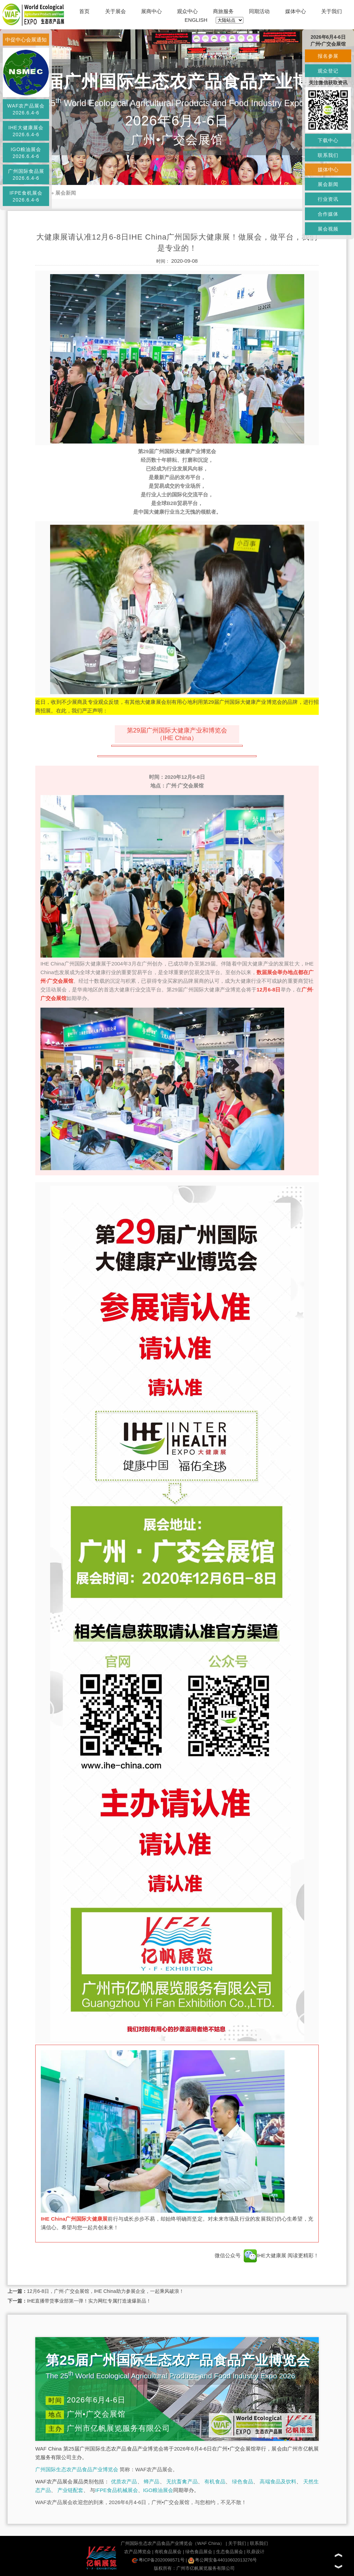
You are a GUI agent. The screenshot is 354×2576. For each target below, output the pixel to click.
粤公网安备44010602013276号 (222, 2560)
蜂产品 (151, 2481)
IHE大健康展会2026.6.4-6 (25, 131)
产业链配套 (70, 2490)
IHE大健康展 (265, 2255)
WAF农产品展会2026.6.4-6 (26, 109)
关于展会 (115, 11)
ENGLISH (196, 20)
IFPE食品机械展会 (116, 2490)
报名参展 (328, 56)
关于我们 (331, 11)
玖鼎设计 (255, 2551)
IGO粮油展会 (158, 2490)
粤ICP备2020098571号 (158, 2560)
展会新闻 (65, 193)
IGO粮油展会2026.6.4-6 (26, 153)
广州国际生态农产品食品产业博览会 (76, 2469)
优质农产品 (124, 2481)
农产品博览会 (137, 2551)
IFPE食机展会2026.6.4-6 (25, 196)
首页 (84, 11)
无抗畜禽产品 (182, 2481)
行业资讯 (328, 199)
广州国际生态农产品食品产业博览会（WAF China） (172, 2543)
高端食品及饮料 (278, 2481)
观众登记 (328, 71)
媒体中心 (295, 11)
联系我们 (259, 2543)
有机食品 (214, 2481)
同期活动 (259, 11)
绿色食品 (242, 2481)
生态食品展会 (229, 2551)
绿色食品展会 (198, 2551)
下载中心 (328, 140)
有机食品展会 (168, 2551)
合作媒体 (328, 214)
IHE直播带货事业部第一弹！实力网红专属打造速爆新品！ (89, 2301)
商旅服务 (223, 11)
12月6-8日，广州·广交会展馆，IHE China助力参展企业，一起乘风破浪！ (105, 2291)
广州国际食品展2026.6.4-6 (26, 174)
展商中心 (151, 11)
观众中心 (187, 11)
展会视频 (328, 229)
